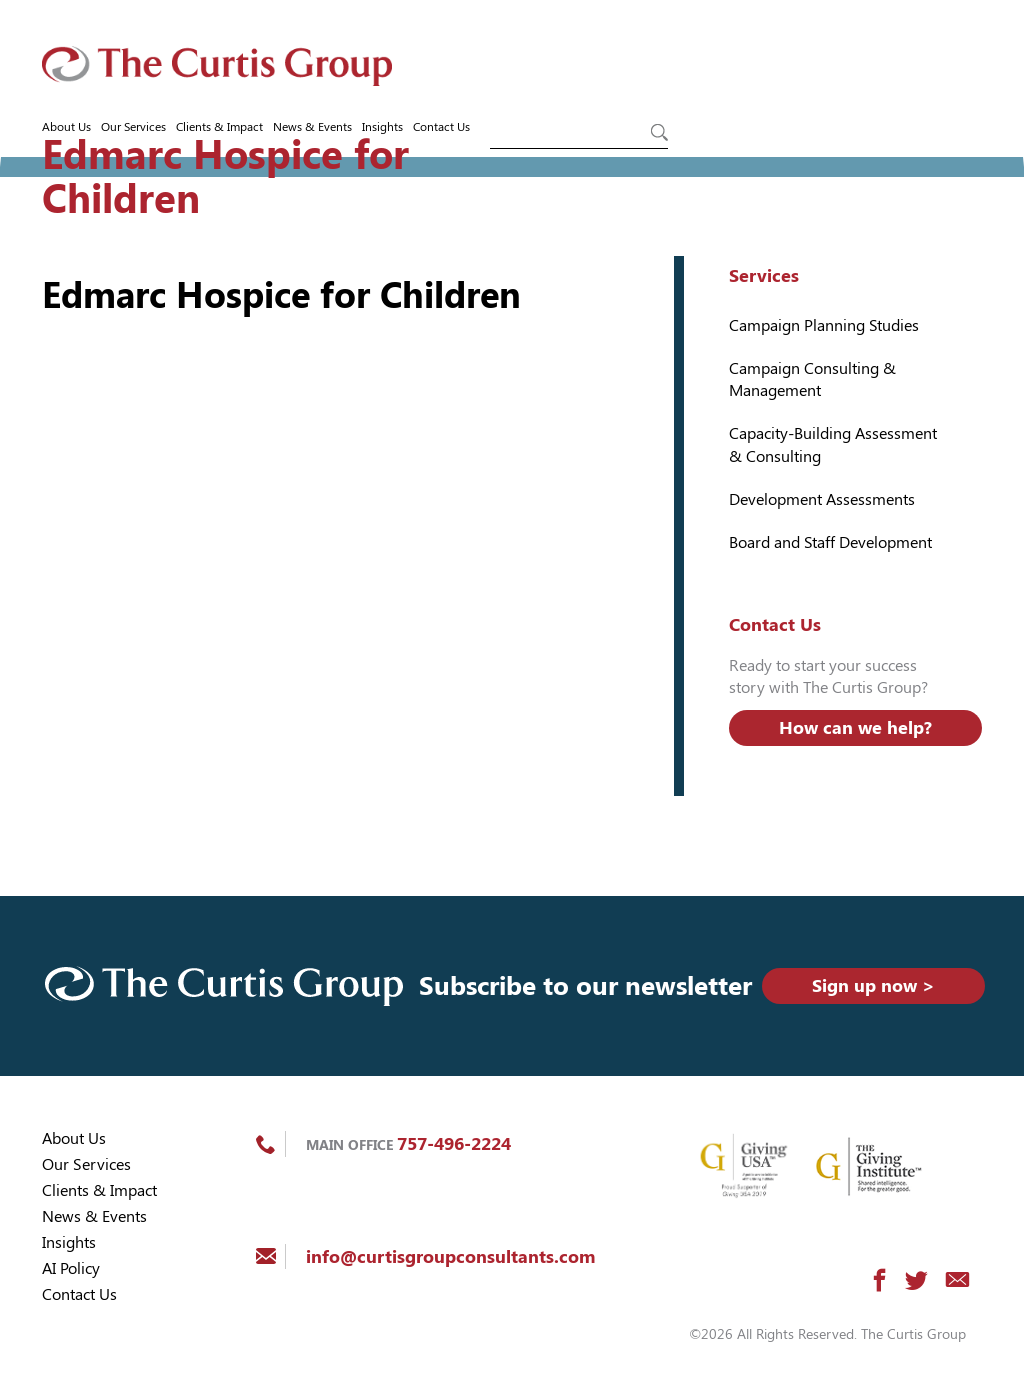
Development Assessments (822, 499)
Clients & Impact (219, 127)
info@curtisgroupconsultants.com (450, 1256)
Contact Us (441, 127)
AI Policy (71, 1268)
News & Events (312, 127)
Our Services (133, 127)
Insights (382, 127)
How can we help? (855, 727)
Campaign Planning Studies (824, 325)
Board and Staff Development (830, 542)
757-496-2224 (454, 1143)
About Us (66, 127)
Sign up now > (873, 985)
